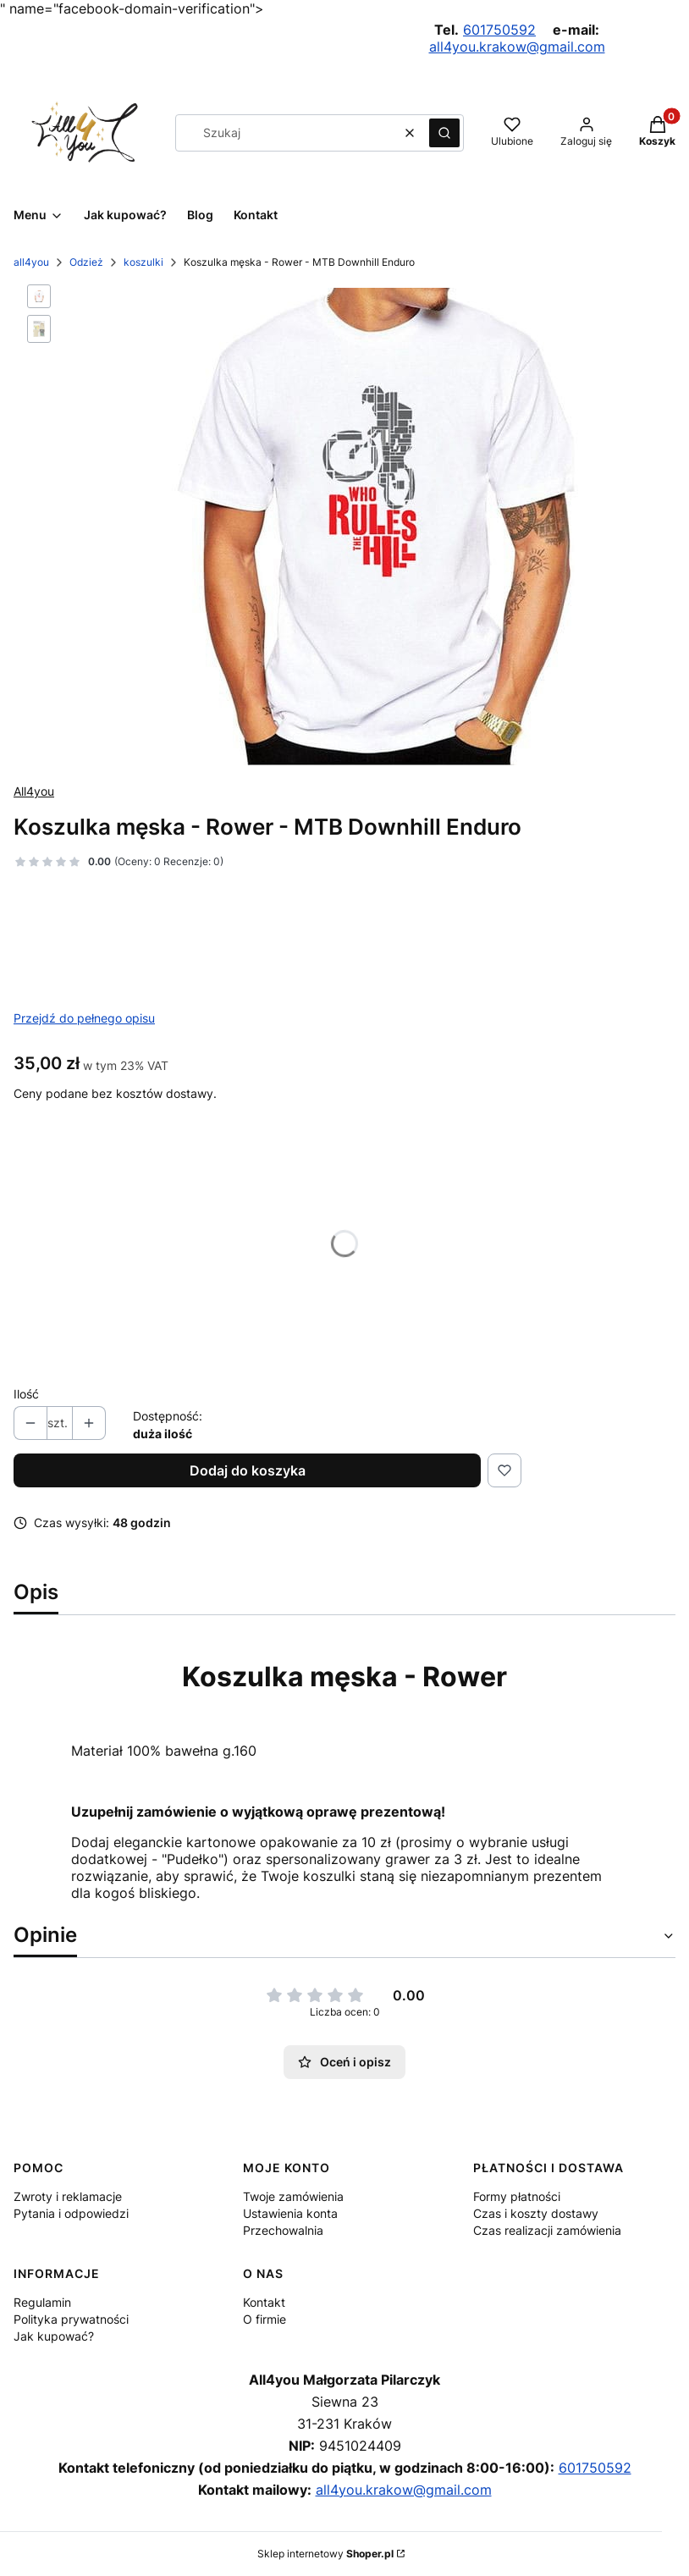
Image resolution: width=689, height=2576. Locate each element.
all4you (31, 262)
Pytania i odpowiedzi (71, 2213)
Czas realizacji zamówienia (547, 2230)
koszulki (143, 262)
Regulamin (42, 2302)
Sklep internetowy (325, 2553)
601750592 (499, 29)
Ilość (26, 1394)
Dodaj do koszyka (248, 1470)
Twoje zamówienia (293, 2196)
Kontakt (264, 2302)
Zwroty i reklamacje (68, 2196)
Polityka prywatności (71, 2319)
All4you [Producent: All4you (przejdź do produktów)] (34, 791)
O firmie (264, 2319)
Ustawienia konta (290, 2213)
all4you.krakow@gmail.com (517, 46)
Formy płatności (516, 2196)
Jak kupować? (54, 2336)
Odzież (86, 262)
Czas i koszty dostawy (535, 2213)
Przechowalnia (283, 2230)
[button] (444, 133)
